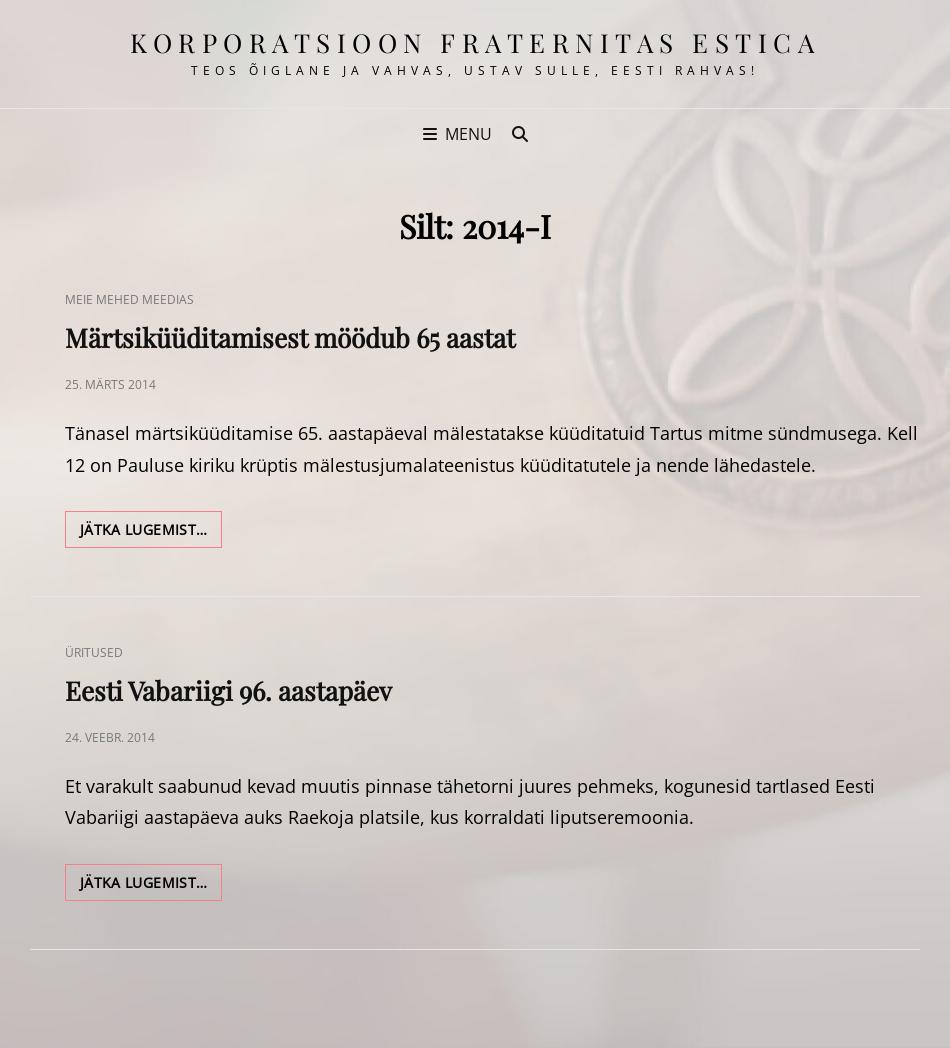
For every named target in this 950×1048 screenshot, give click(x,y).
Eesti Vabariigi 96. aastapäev (228, 690)
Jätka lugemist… (151, 533)
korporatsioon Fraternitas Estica (475, 42)
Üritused (94, 652)
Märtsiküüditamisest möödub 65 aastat (290, 337)
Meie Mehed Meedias (129, 299)
